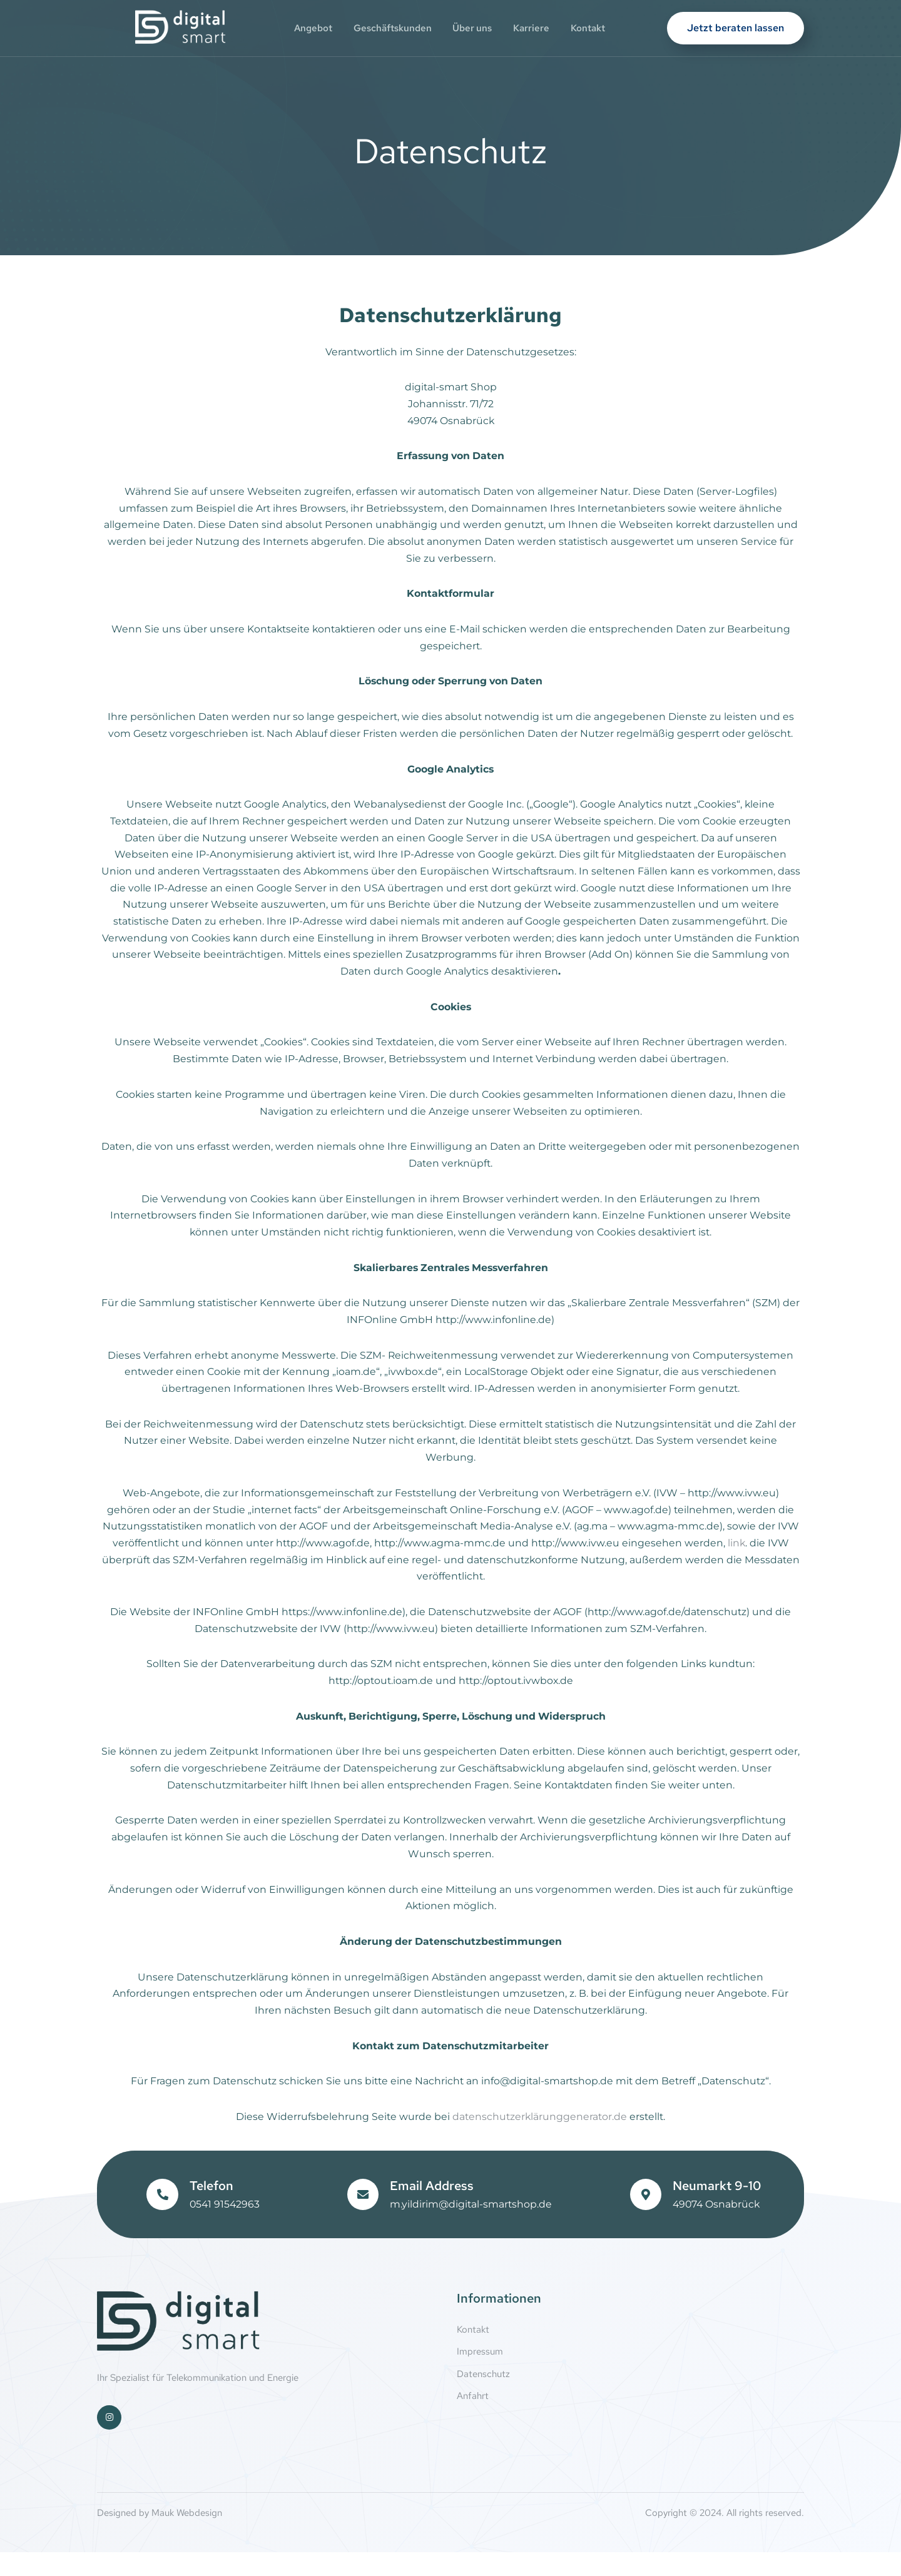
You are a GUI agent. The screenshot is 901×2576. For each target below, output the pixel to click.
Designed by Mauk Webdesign (159, 2536)
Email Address (431, 2209)
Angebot (306, 27)
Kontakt (596, 27)
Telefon (211, 2209)
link (763, 1559)
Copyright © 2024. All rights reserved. (724, 2536)
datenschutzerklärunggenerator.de (539, 2140)
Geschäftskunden (389, 27)
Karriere (536, 27)
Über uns (473, 27)
